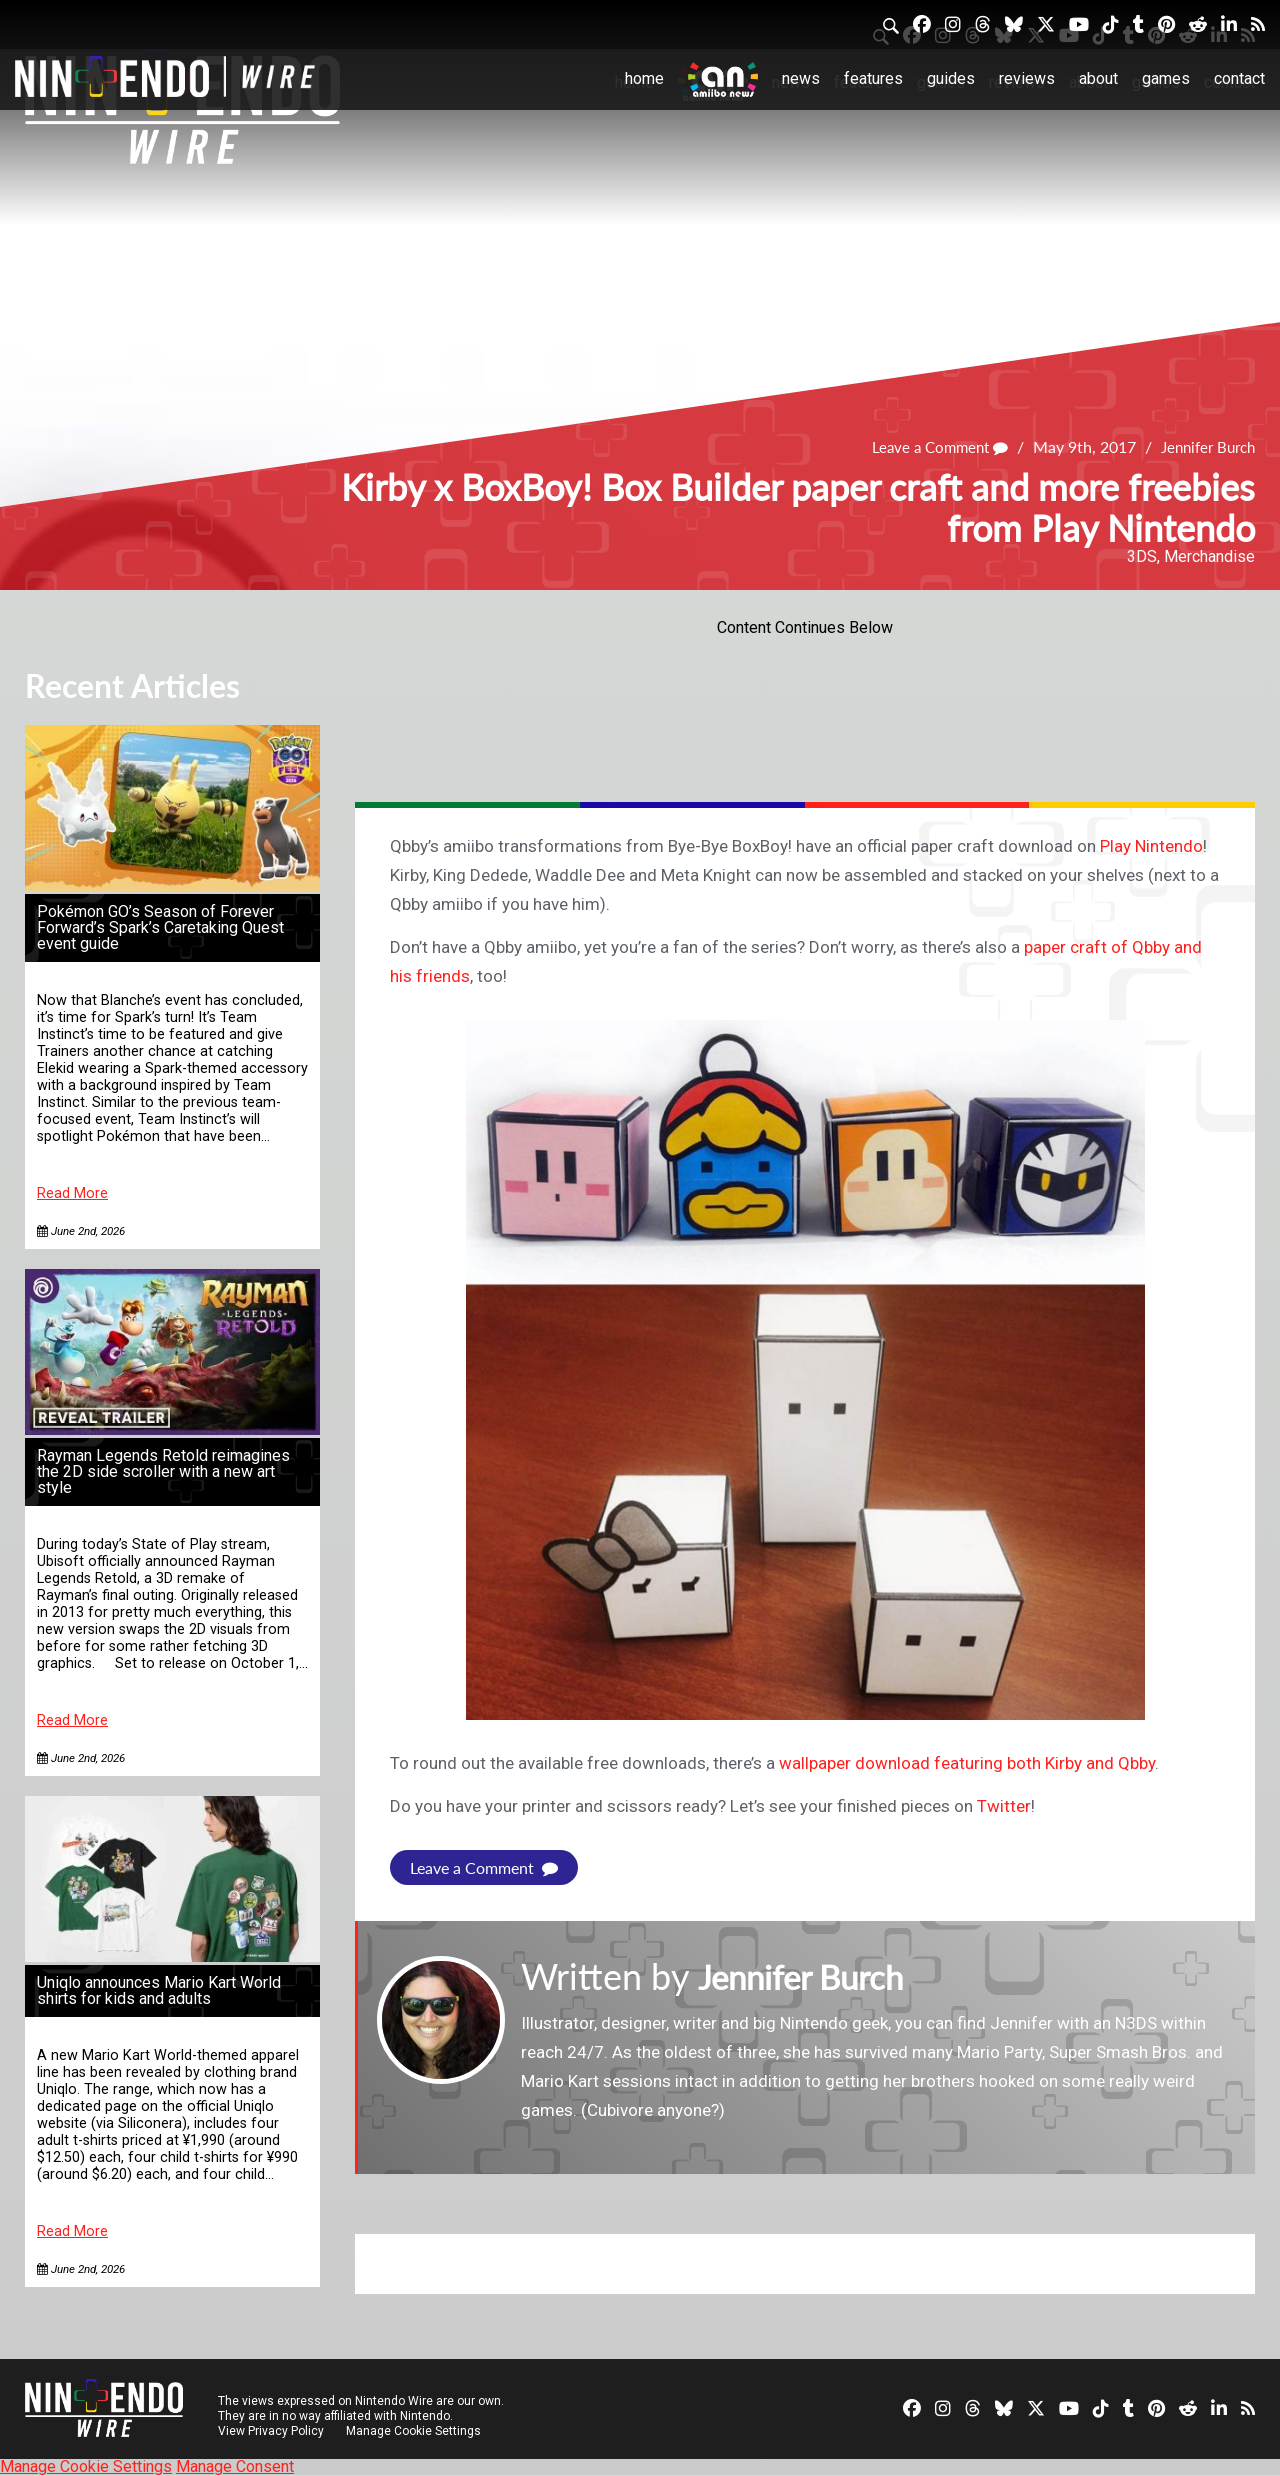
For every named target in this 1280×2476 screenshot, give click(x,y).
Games (1166, 78)
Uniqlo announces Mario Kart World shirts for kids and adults (159, 1990)
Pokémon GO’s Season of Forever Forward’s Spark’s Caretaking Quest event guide (160, 927)
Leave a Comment (927, 447)
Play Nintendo (1151, 846)
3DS (1142, 556)
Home (644, 78)
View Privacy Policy (271, 2431)
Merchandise (1209, 556)
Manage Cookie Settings (414, 2431)
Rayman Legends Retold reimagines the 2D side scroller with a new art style (163, 1471)
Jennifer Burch (1203, 447)
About (1098, 78)
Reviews (1027, 78)
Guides (951, 78)
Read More (72, 1193)
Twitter (1004, 1806)
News (801, 78)
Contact (1239, 78)
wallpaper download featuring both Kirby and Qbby (967, 1763)
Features (873, 78)
